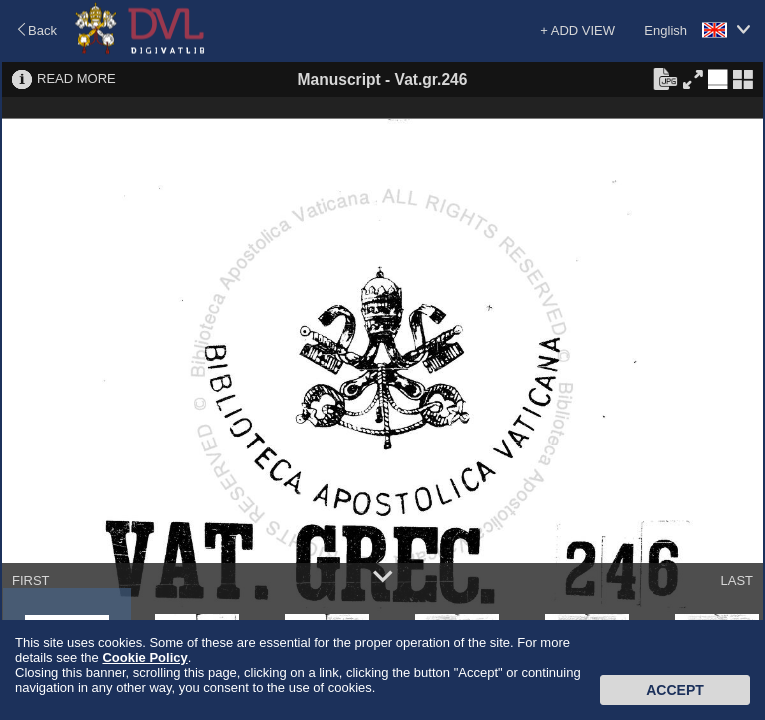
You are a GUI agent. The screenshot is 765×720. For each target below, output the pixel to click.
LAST (736, 580)
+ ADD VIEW (577, 30)
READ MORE (76, 78)
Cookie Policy (144, 657)
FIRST (31, 580)
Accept (675, 690)
